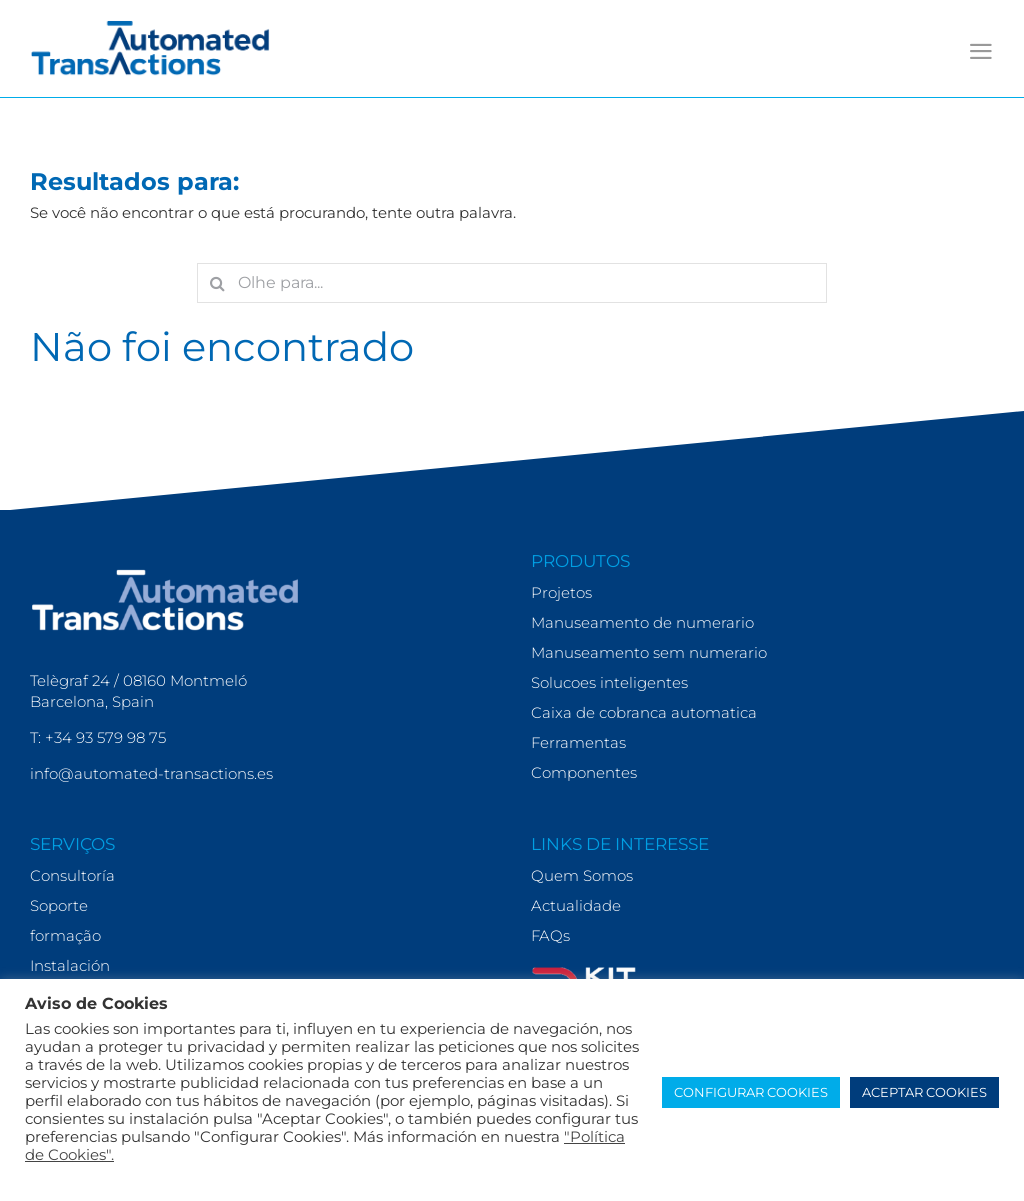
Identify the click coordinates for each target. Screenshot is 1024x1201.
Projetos (561, 592)
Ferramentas (578, 742)
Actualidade (576, 905)
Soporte (59, 905)
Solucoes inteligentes (609, 682)
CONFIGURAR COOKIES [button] (751, 1092)
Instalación (70, 965)
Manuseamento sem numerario (649, 652)
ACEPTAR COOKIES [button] (924, 1092)
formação (65, 935)
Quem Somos (582, 875)
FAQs (550, 935)
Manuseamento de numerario (642, 622)
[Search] (217, 283)
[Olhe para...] (512, 283)
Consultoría (72, 875)
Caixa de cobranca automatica (644, 712)
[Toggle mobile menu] (981, 51)
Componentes (584, 772)
